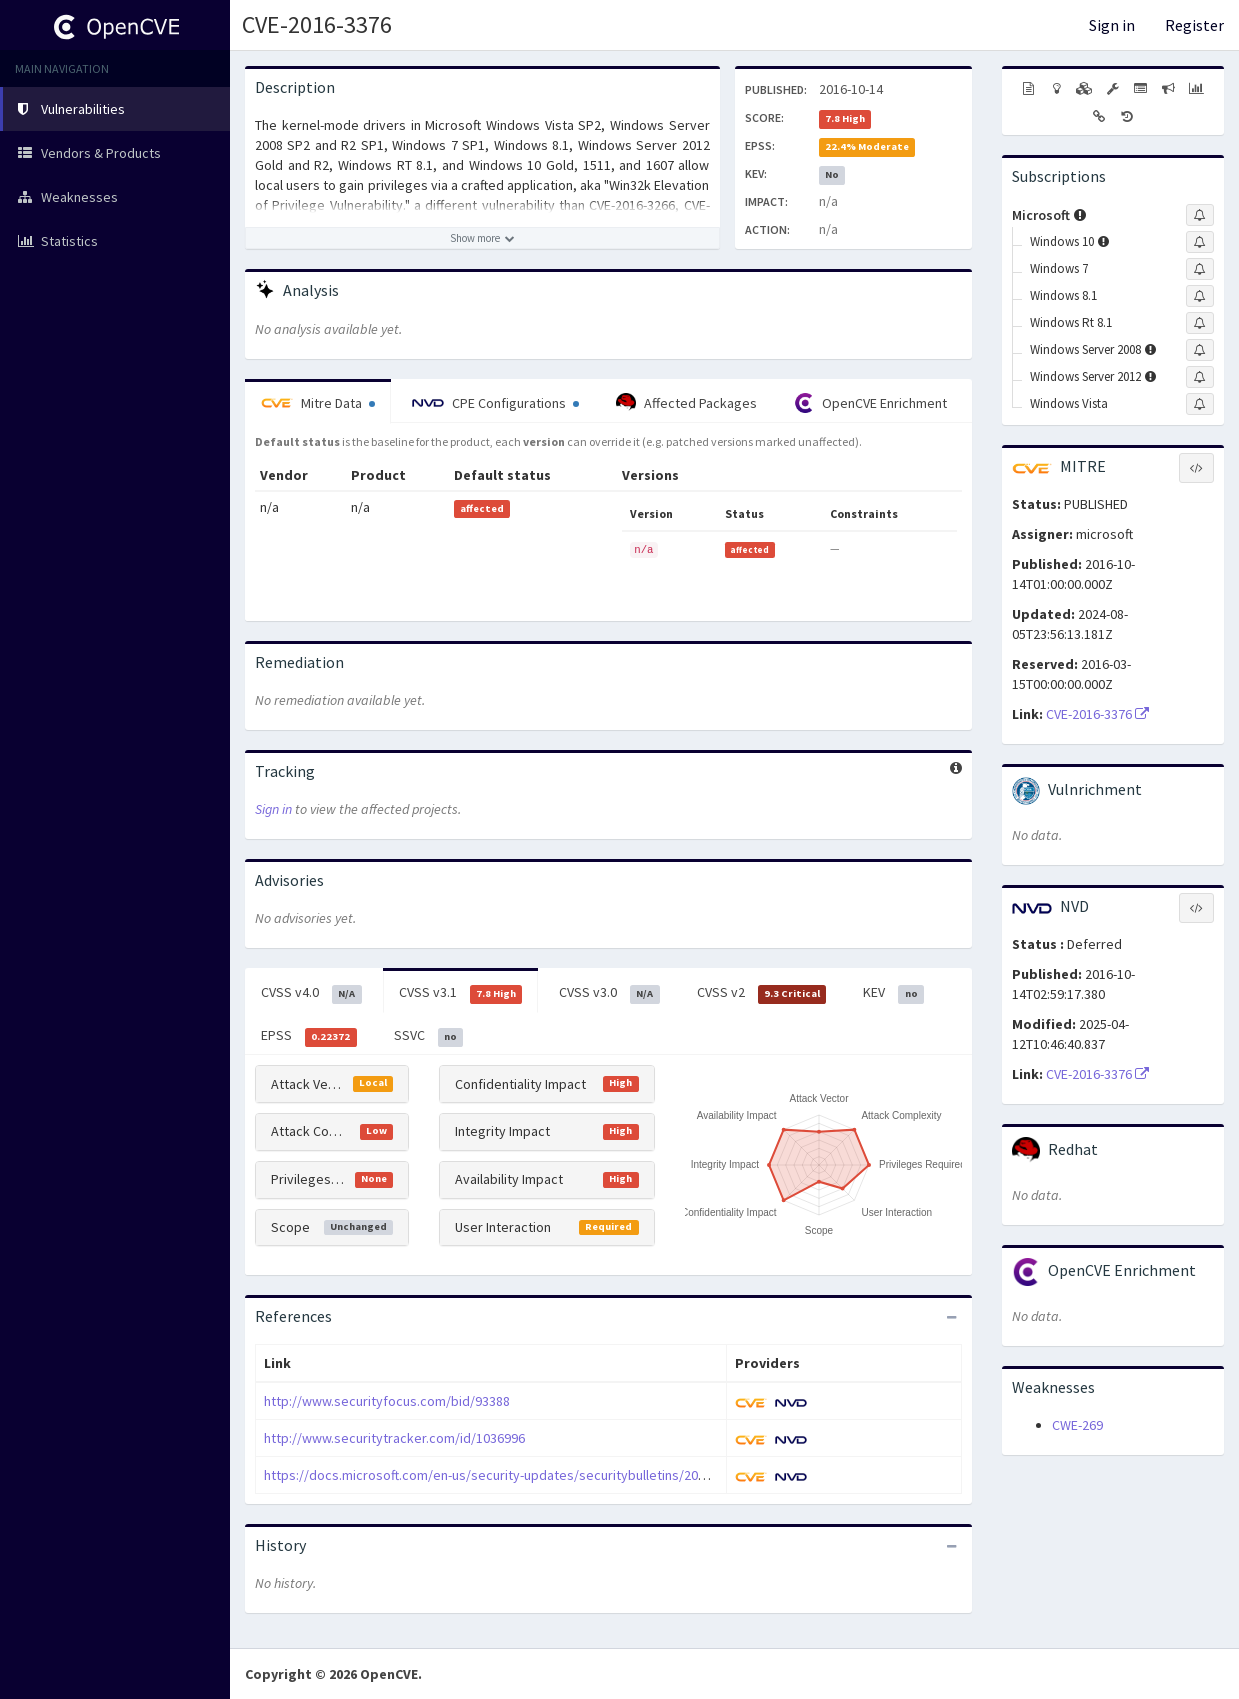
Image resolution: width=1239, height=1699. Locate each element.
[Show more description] (482, 238)
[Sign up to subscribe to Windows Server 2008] (1200, 350)
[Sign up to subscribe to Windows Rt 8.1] (1200, 323)
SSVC (429, 1036)
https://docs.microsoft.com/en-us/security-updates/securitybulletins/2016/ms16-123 (519, 1475)
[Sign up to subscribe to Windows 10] (1200, 242)
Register (1194, 25)
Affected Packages (686, 403)
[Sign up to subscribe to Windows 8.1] (1200, 296)
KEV (893, 993)
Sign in (1112, 25)
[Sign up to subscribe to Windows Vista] (1200, 404)
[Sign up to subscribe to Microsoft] (1200, 215)
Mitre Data (318, 403)
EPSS (309, 1036)
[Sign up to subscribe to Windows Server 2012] (1200, 377)
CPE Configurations (495, 403)
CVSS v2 (762, 993)
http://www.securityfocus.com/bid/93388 (387, 1401)
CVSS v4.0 (311, 993)
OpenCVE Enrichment (870, 403)
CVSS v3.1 (461, 993)
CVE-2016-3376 (317, 24)
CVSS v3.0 (609, 993)
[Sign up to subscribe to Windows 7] (1200, 269)
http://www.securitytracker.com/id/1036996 (394, 1438)
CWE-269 (1077, 1425)
